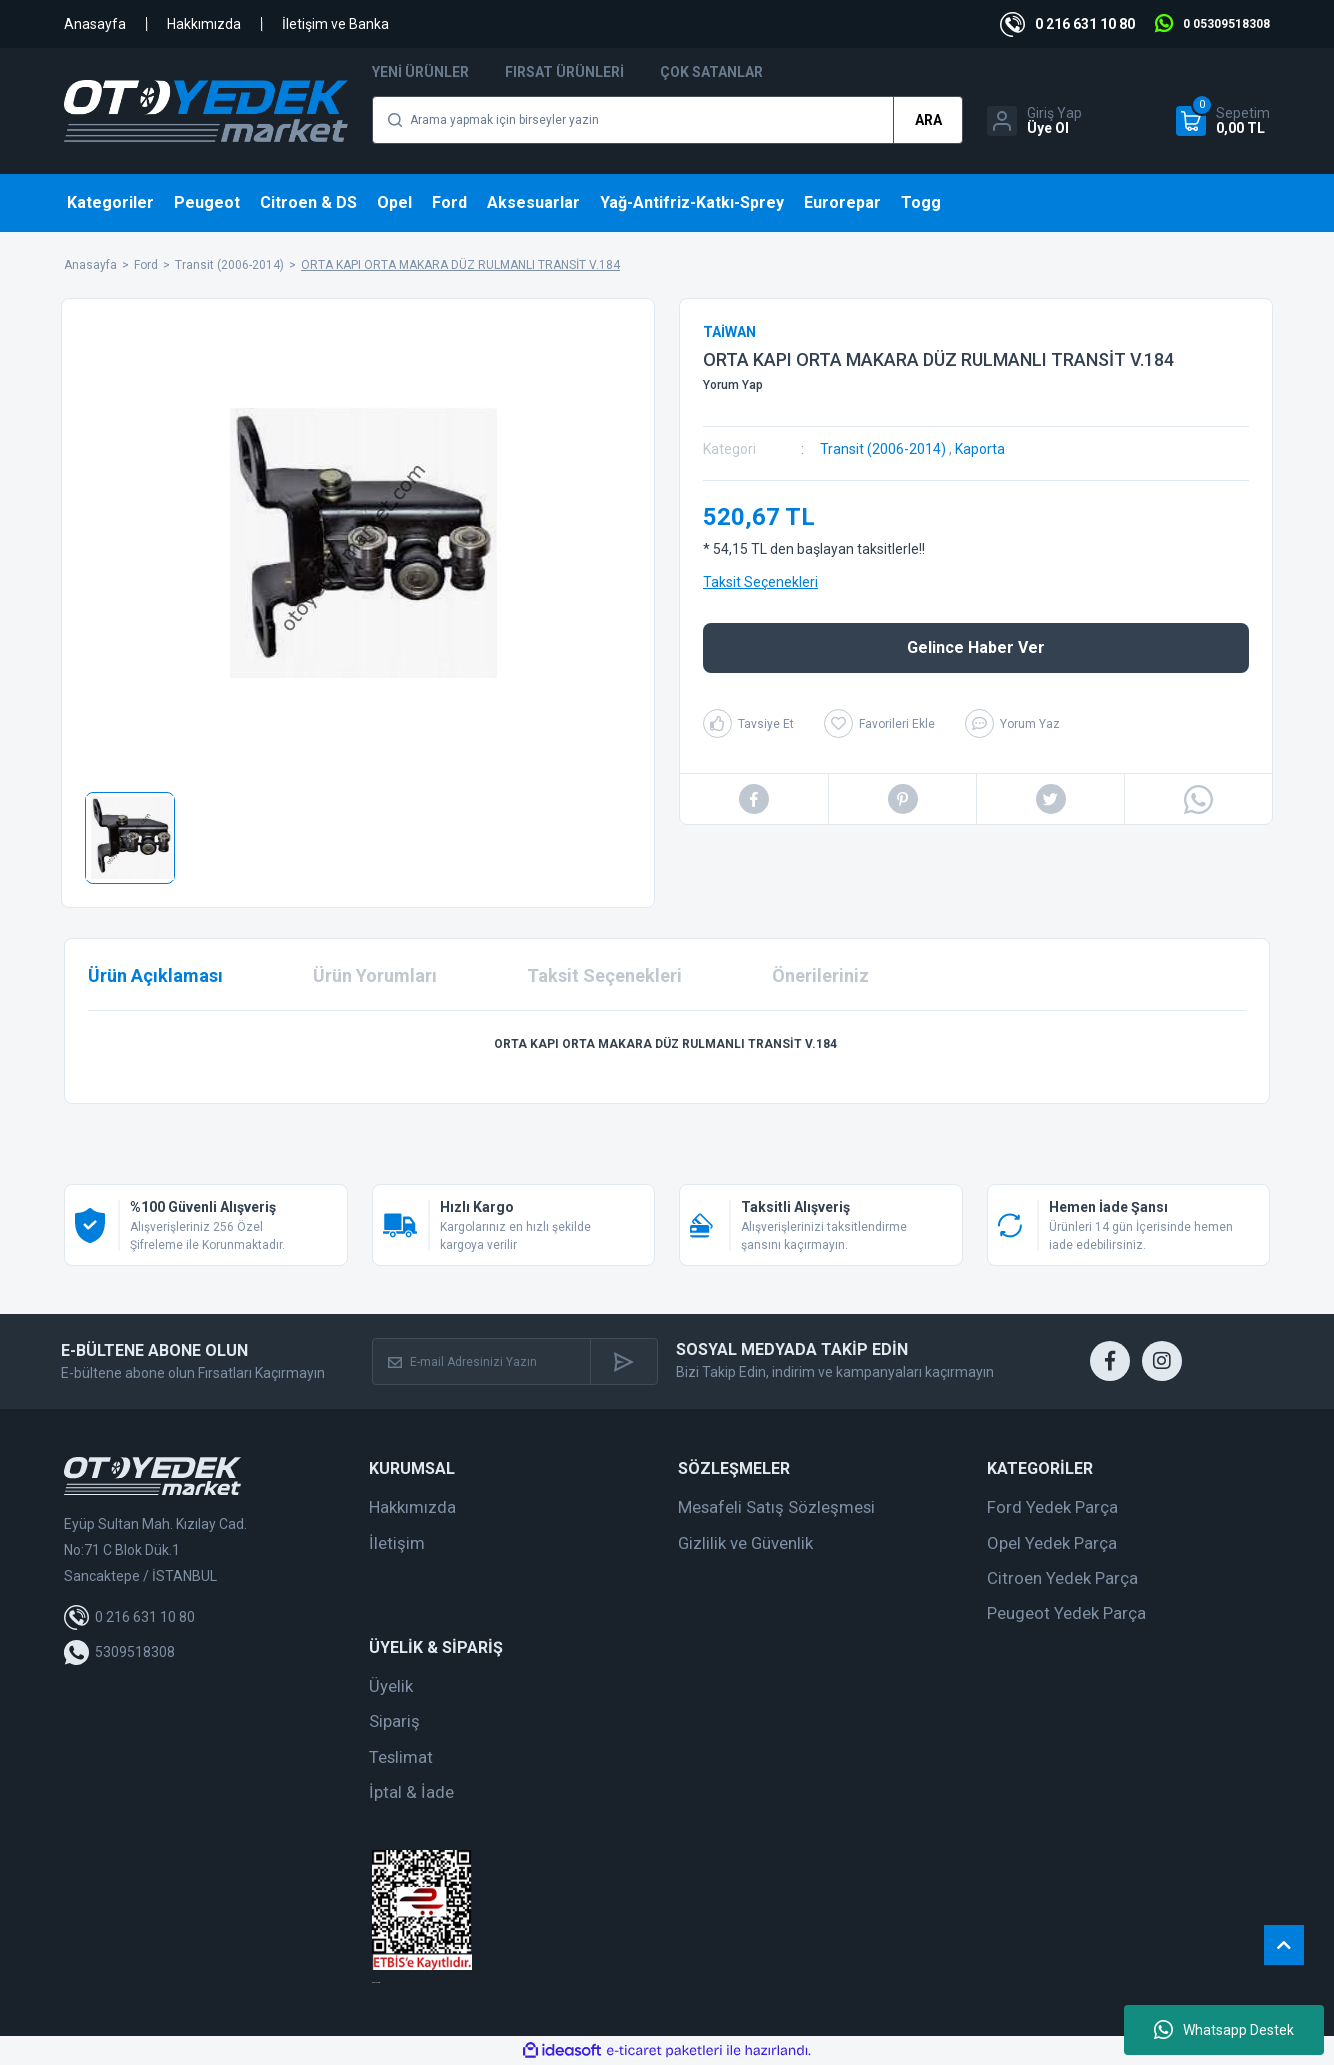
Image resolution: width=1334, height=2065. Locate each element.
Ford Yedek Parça (1052, 1507)
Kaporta (980, 449)
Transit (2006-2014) (883, 449)
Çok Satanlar (711, 72)
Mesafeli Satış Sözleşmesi (776, 1507)
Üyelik (391, 1686)
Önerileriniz (820, 975)
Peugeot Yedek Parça (1066, 1613)
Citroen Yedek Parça (1062, 1578)
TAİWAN (729, 332)
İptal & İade (411, 1792)
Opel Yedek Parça (1052, 1543)
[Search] (667, 120)
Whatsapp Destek (1224, 2030)
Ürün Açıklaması (155, 975)
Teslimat (401, 1757)
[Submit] (623, 1361)
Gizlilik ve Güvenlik (745, 1543)
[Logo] (206, 111)
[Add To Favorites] (879, 723)
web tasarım (376, 1982)
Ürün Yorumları (375, 975)
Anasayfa (95, 24)
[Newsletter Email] (482, 1361)
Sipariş (394, 1721)
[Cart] (1223, 121)
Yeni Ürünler (420, 72)
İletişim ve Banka (335, 24)
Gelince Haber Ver (976, 647)
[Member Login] (1034, 121)
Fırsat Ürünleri (564, 72)
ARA (928, 120)
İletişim (397, 1543)
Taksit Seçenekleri (760, 582)
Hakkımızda (204, 24)
